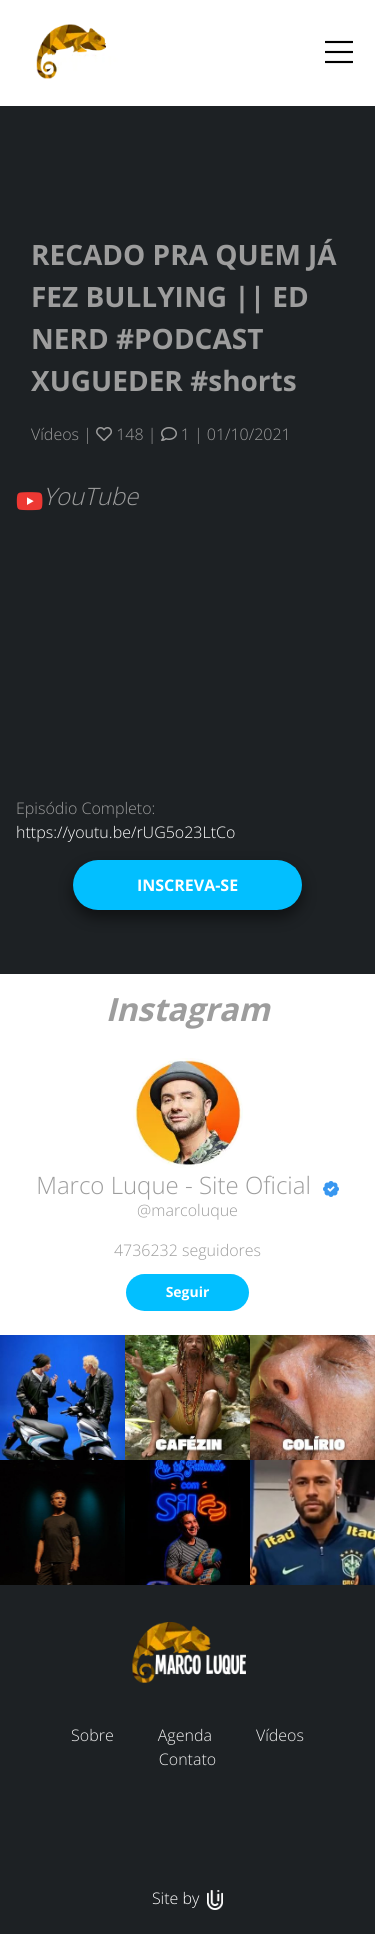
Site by (187, 1898)
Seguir (188, 1292)
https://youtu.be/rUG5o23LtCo (125, 832)
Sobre (92, 1735)
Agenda (185, 1735)
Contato (187, 1759)
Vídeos (55, 434)
